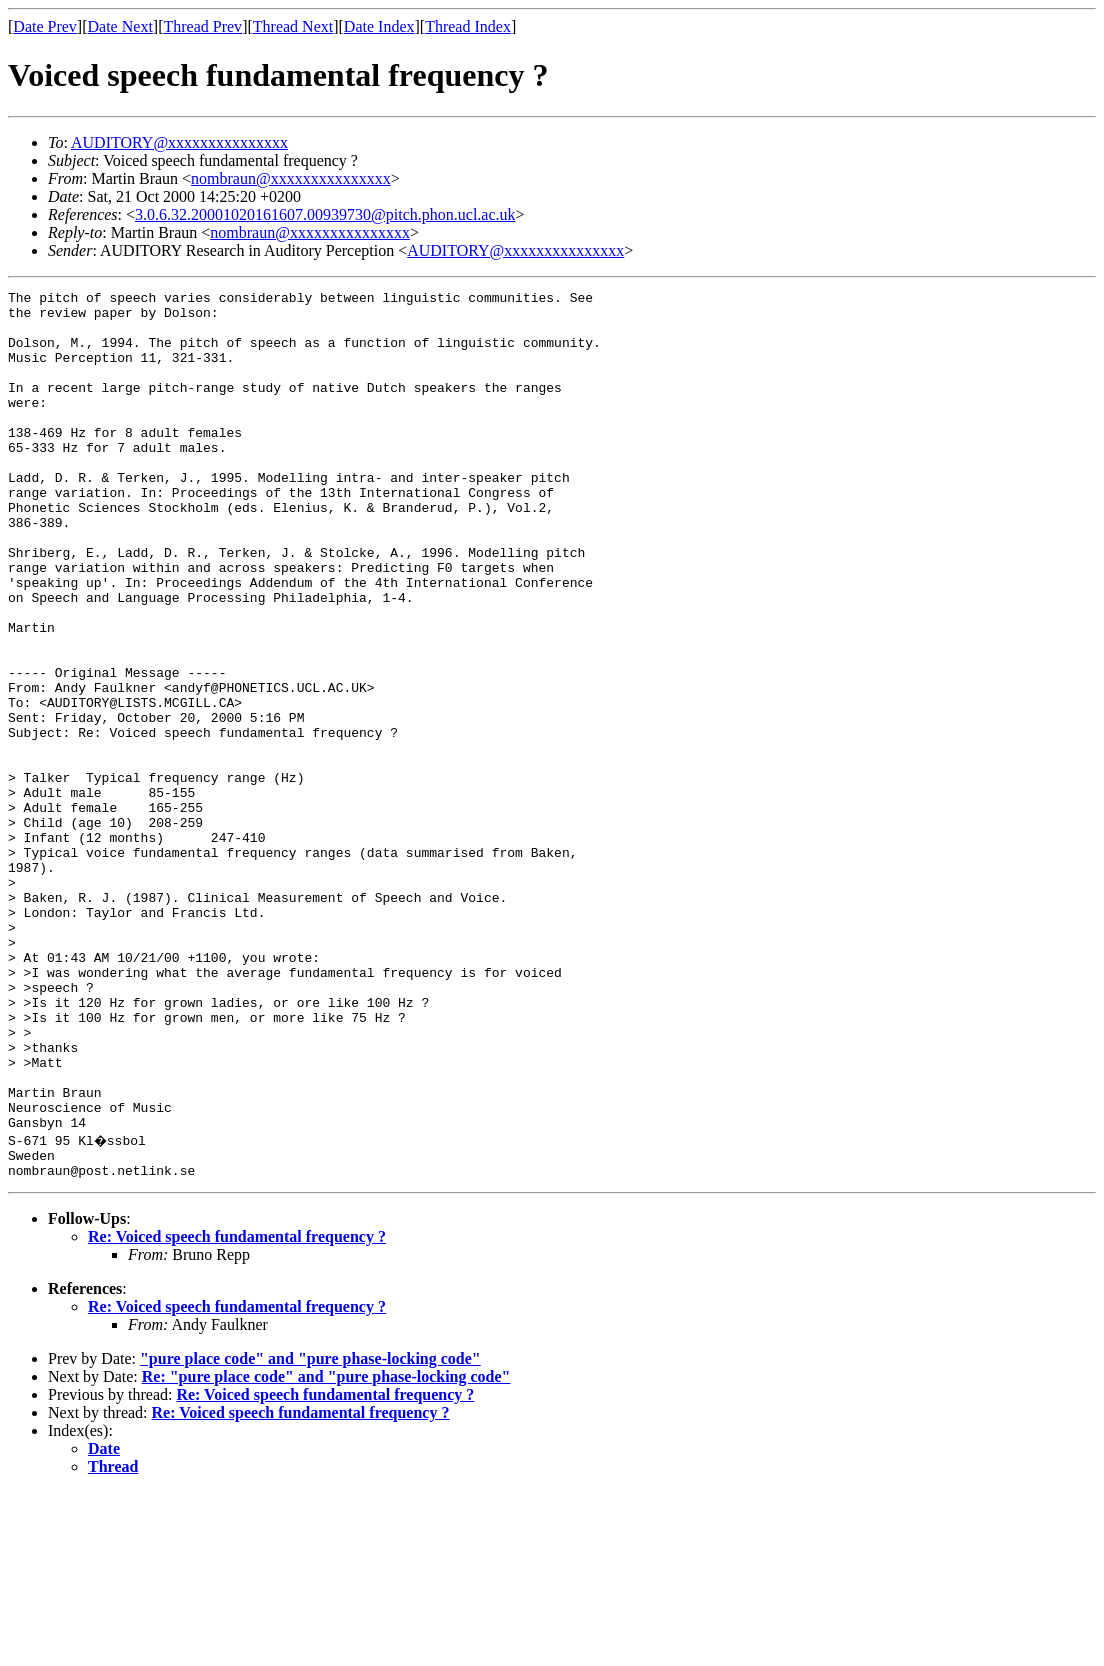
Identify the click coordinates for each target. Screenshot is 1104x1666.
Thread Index (468, 26)
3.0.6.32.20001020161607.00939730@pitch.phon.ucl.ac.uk (325, 214)
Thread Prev (202, 26)
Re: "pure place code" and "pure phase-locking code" (326, 1550)
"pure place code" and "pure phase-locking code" (310, 1532)
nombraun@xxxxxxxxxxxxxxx (291, 178)
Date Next (120, 26)
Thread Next (293, 26)
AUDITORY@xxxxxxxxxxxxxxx (179, 142)
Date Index (379, 26)
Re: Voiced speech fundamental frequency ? (237, 1410)
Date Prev (45, 26)
